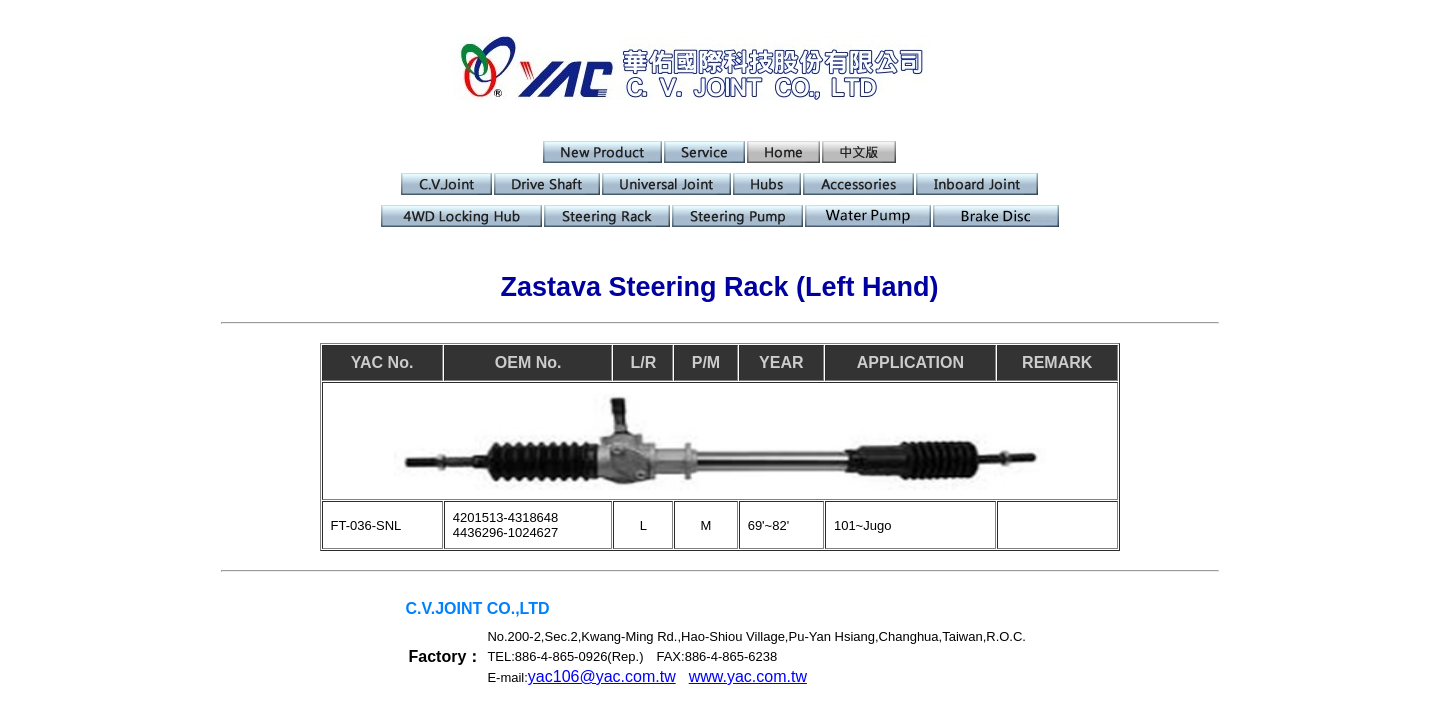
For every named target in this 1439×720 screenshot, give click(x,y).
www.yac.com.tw (748, 676)
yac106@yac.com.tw (602, 676)
